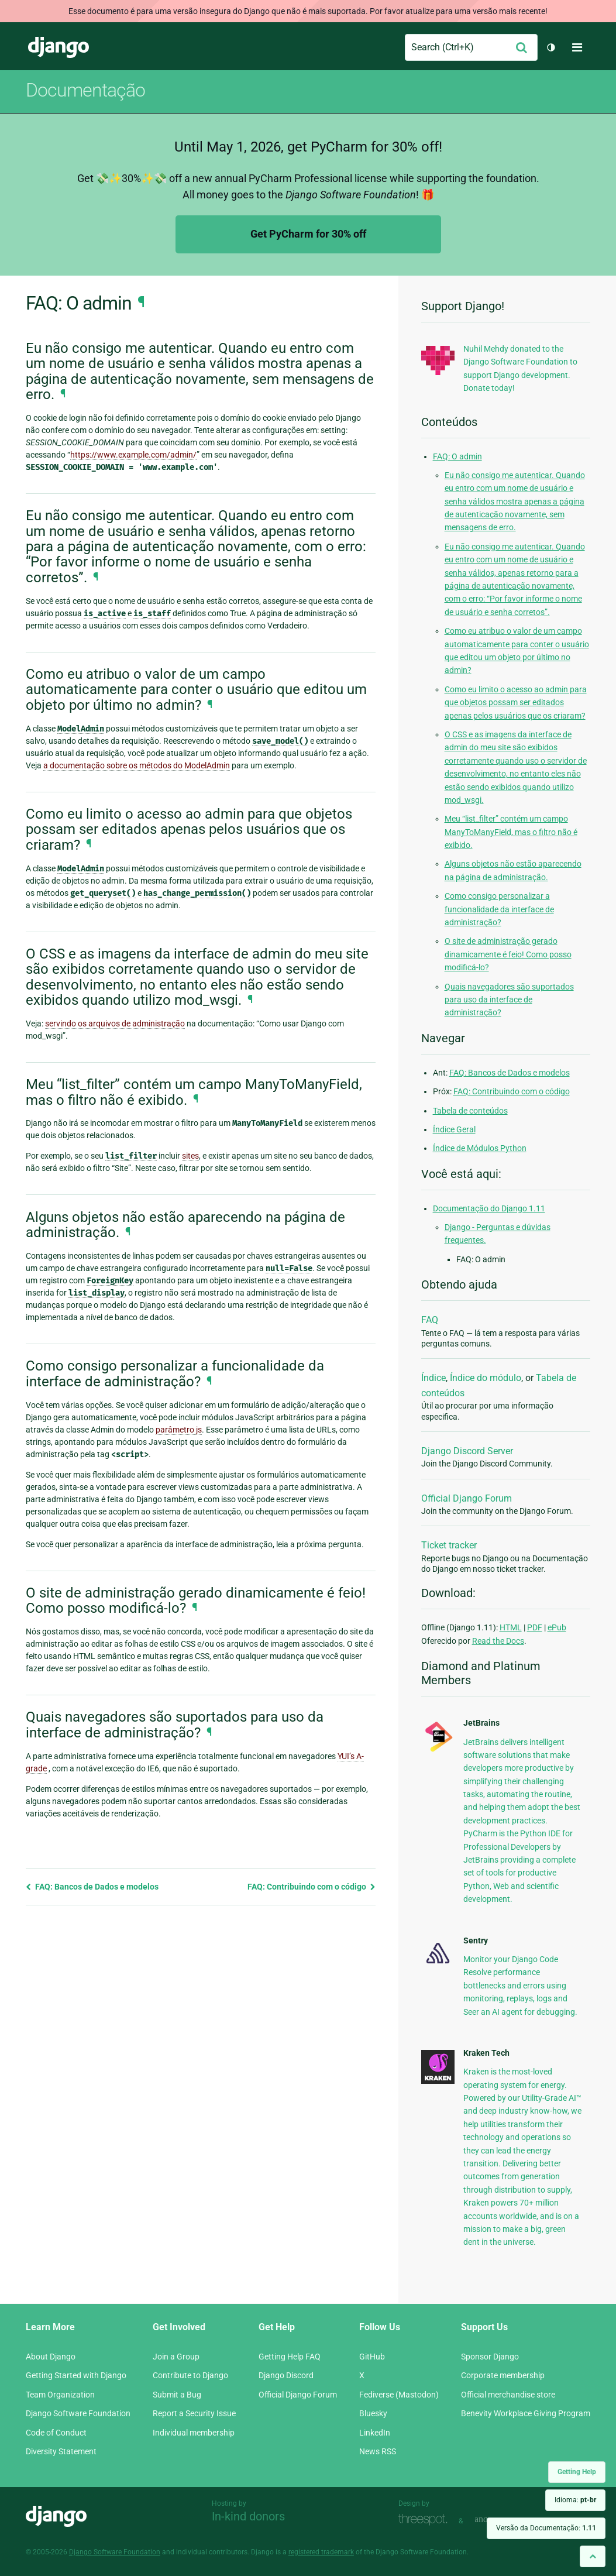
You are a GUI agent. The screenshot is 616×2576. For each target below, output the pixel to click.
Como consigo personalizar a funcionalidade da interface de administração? (499, 909)
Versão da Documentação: (546, 2528)
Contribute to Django (190, 2375)
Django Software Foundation (78, 2413)
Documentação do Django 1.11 (489, 1208)
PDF (534, 1627)
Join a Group (176, 2356)
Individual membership (194, 2432)
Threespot (425, 2519)
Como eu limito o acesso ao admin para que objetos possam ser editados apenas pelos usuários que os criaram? (516, 702)
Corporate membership (503, 2375)
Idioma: (575, 2500)
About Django (50, 2356)
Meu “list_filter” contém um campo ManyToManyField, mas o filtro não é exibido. (511, 832)
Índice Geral (454, 1129)
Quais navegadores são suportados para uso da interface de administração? (509, 1000)
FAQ (429, 1319)
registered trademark (321, 2552)
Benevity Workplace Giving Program (525, 2413)
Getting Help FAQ (290, 2356)
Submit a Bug (177, 2394)
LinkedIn (374, 2432)
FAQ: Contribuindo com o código (311, 1886)
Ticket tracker (449, 1545)
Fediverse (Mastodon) (399, 2394)
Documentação (85, 90)
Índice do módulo (485, 1377)
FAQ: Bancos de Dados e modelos (92, 1886)
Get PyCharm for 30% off (308, 234)
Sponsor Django (490, 2356)
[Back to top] (592, 2556)
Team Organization (60, 2394)
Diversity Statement (61, 2451)
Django (58, 47)
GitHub (372, 2356)
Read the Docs (498, 1641)
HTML (511, 1627)
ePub (557, 1627)
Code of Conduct (56, 2432)
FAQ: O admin (457, 456)
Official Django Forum (466, 1498)
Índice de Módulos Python (479, 1148)
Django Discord (286, 2375)
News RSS (377, 2451)
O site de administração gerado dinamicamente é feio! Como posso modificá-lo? (508, 954)
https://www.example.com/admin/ (133, 454)
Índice (433, 1377)
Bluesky (373, 2413)
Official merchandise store (508, 2394)
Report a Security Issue (194, 2413)
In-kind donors (248, 2516)
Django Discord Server (467, 1451)
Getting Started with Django (76, 2375)
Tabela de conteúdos (470, 1110)
